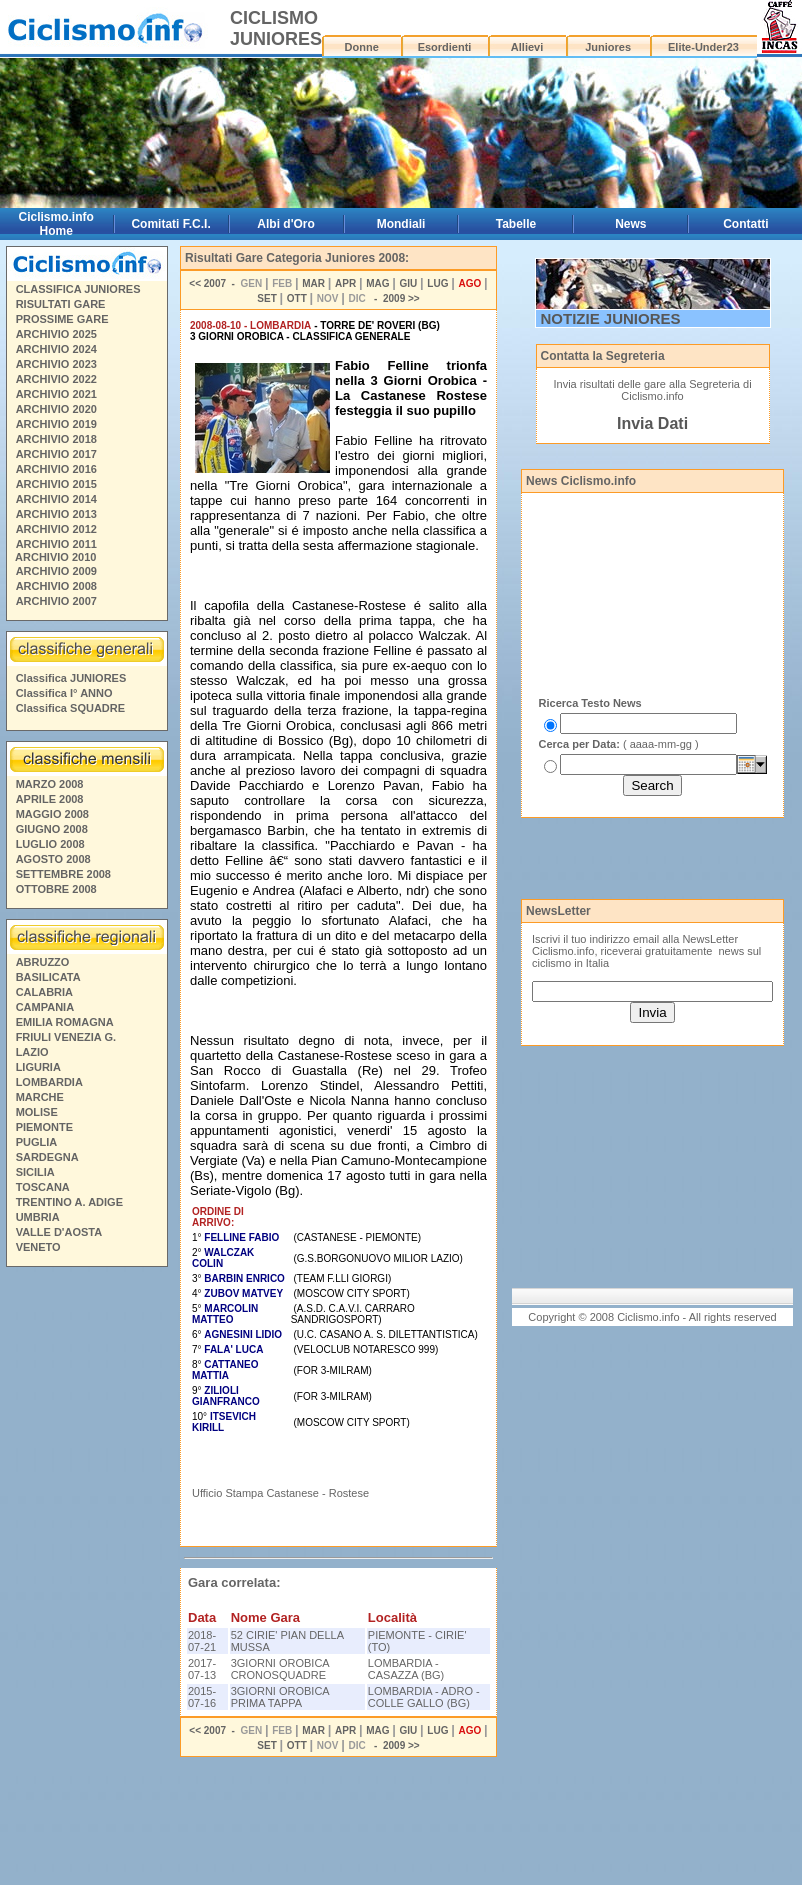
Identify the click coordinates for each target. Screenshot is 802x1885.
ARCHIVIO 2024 (56, 349)
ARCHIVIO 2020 (56, 409)
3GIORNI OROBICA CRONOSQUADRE (280, 1669)
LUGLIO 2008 (50, 844)
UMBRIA (38, 1217)
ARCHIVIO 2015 (56, 484)
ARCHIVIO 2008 (56, 586)
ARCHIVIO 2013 (56, 514)
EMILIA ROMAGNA (65, 1022)
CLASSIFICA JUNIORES (78, 289)
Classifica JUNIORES (71, 678)
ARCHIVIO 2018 (56, 439)
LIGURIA (38, 1067)
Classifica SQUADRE (70, 708)
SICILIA (35, 1172)
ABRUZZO (43, 962)
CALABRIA (44, 992)
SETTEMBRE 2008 (63, 874)
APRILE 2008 (50, 799)
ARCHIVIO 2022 (56, 379)
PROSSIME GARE (62, 319)
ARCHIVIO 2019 (56, 424)
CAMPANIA (45, 1007)
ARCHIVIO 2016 (56, 469)
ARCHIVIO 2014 (56, 499)
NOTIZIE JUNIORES (611, 318)
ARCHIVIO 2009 (56, 571)
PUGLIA (37, 1142)
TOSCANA (43, 1187)
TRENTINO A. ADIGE (69, 1202)
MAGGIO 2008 (52, 814)
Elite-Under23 (703, 47)
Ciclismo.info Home (56, 224)
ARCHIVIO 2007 (56, 601)
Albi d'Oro (286, 224)
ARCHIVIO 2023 (56, 364)
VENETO (38, 1247)
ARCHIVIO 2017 (56, 454)
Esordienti (445, 47)
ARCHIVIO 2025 (56, 334)
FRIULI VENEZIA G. (66, 1037)
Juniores (608, 47)
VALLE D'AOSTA (59, 1232)
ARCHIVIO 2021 (56, 394)
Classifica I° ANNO (64, 693)
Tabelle (516, 224)
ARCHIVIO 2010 (55, 557)
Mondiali (401, 224)
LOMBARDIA (49, 1082)
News (630, 224)
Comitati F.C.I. (170, 224)
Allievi (527, 47)
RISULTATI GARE (61, 304)
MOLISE (37, 1112)
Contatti (745, 224)
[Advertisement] (86, 1579)
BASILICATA (48, 977)
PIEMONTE (44, 1127)
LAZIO (32, 1052)
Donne (362, 47)
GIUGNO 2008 (52, 829)
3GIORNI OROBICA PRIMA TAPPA (280, 1697)
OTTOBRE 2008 (56, 889)
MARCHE (40, 1097)
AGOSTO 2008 (53, 859)
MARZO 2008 (50, 784)
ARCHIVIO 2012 (56, 529)
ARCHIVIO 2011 (56, 544)
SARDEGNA (47, 1157)
